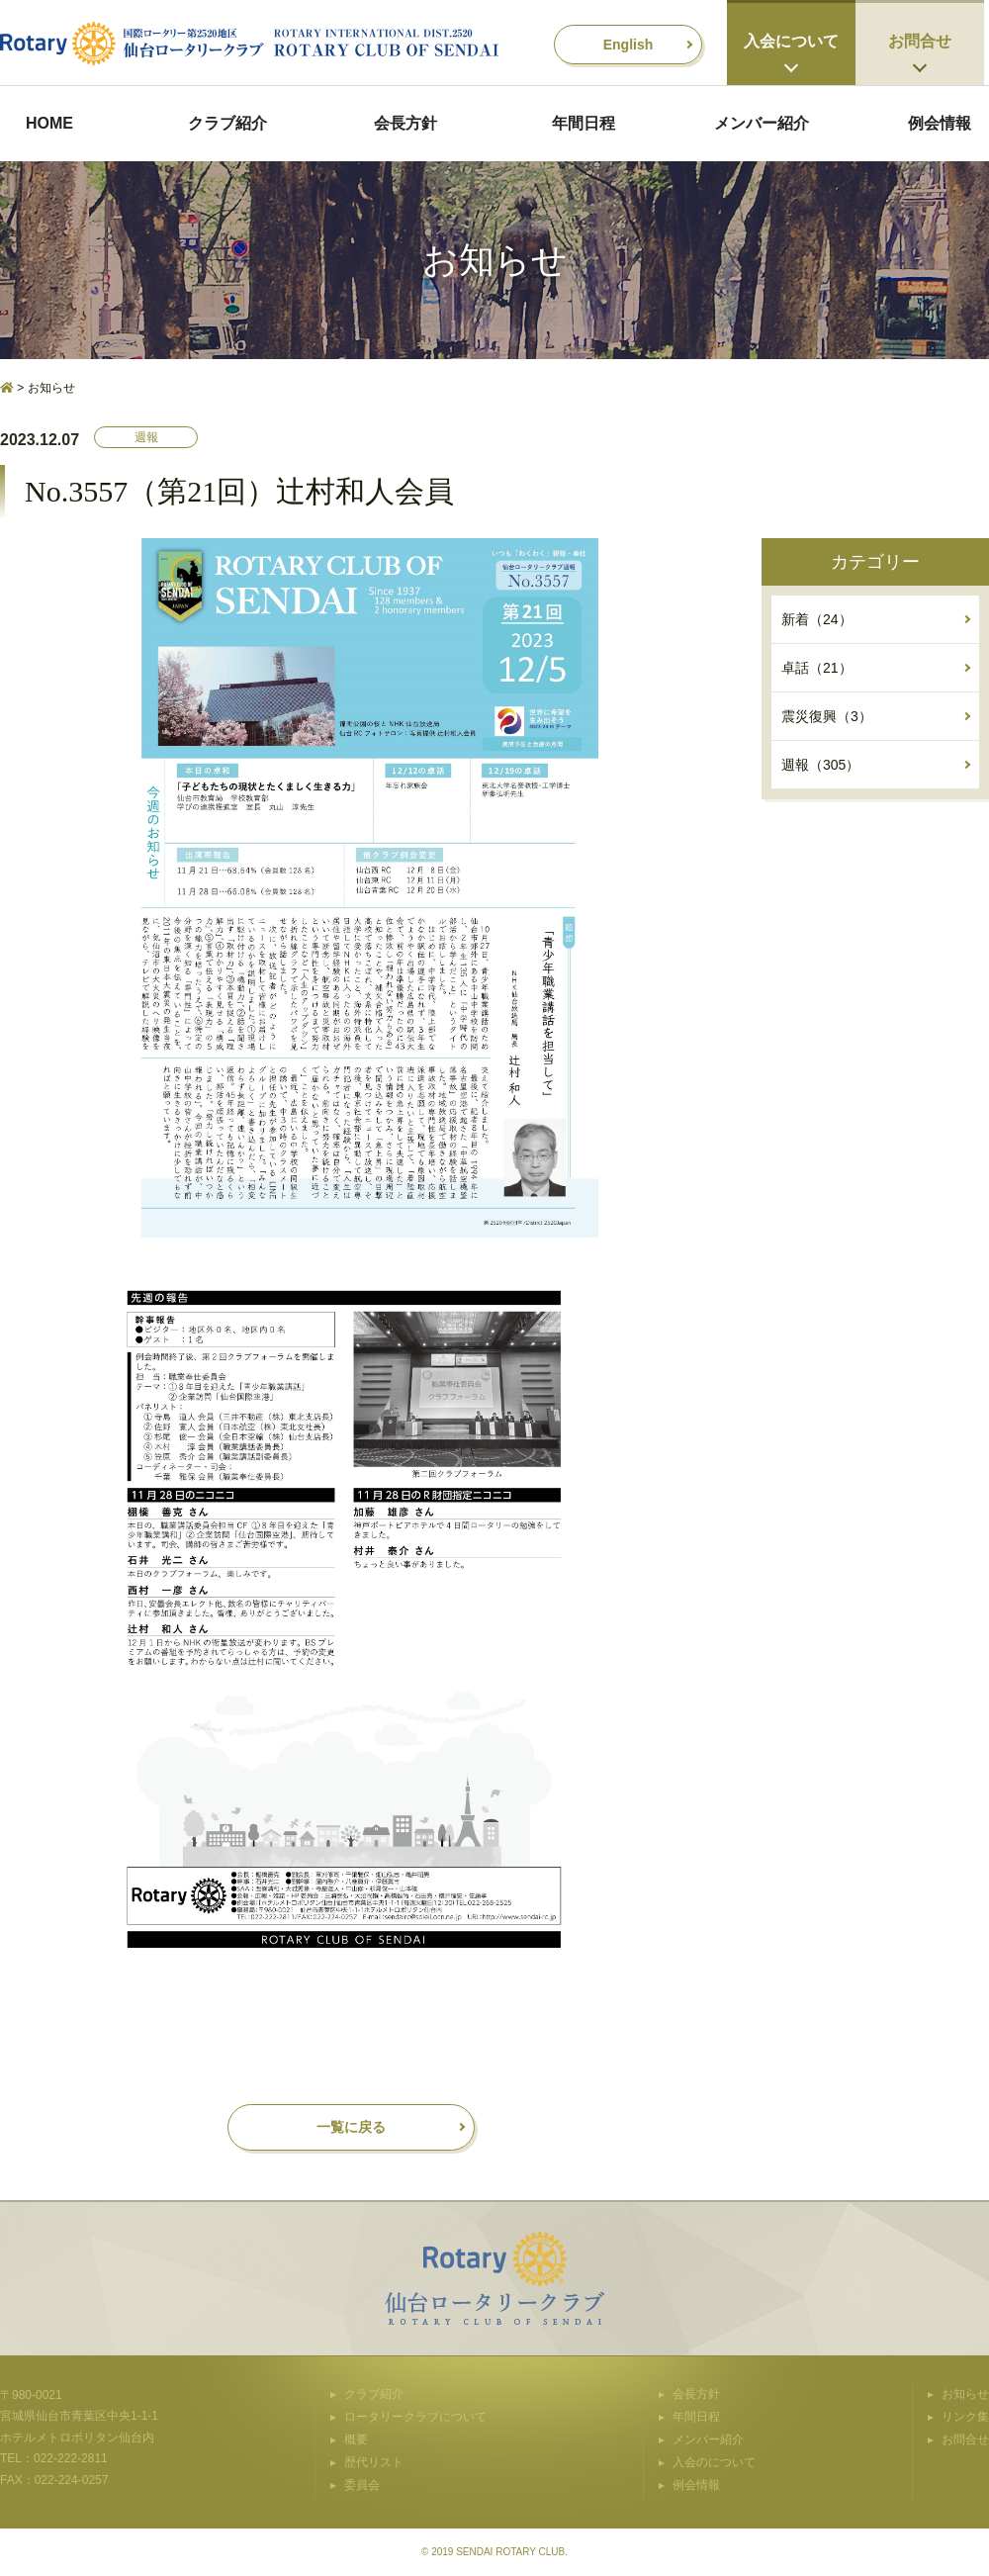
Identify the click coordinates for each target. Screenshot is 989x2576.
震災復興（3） (826, 716)
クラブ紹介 (227, 123)
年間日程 (583, 123)
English (628, 44)
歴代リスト (374, 2462)
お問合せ (919, 41)
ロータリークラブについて (415, 2417)
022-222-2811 (71, 2458)
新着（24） (817, 619)
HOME (49, 123)
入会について (791, 41)
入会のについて (714, 2462)
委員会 (362, 2485)
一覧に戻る (351, 2127)
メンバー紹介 (761, 123)
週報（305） (820, 765)
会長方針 (405, 123)
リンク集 (965, 2417)
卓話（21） (817, 668)
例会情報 (939, 123)
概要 (356, 2439)
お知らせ (965, 2394)
